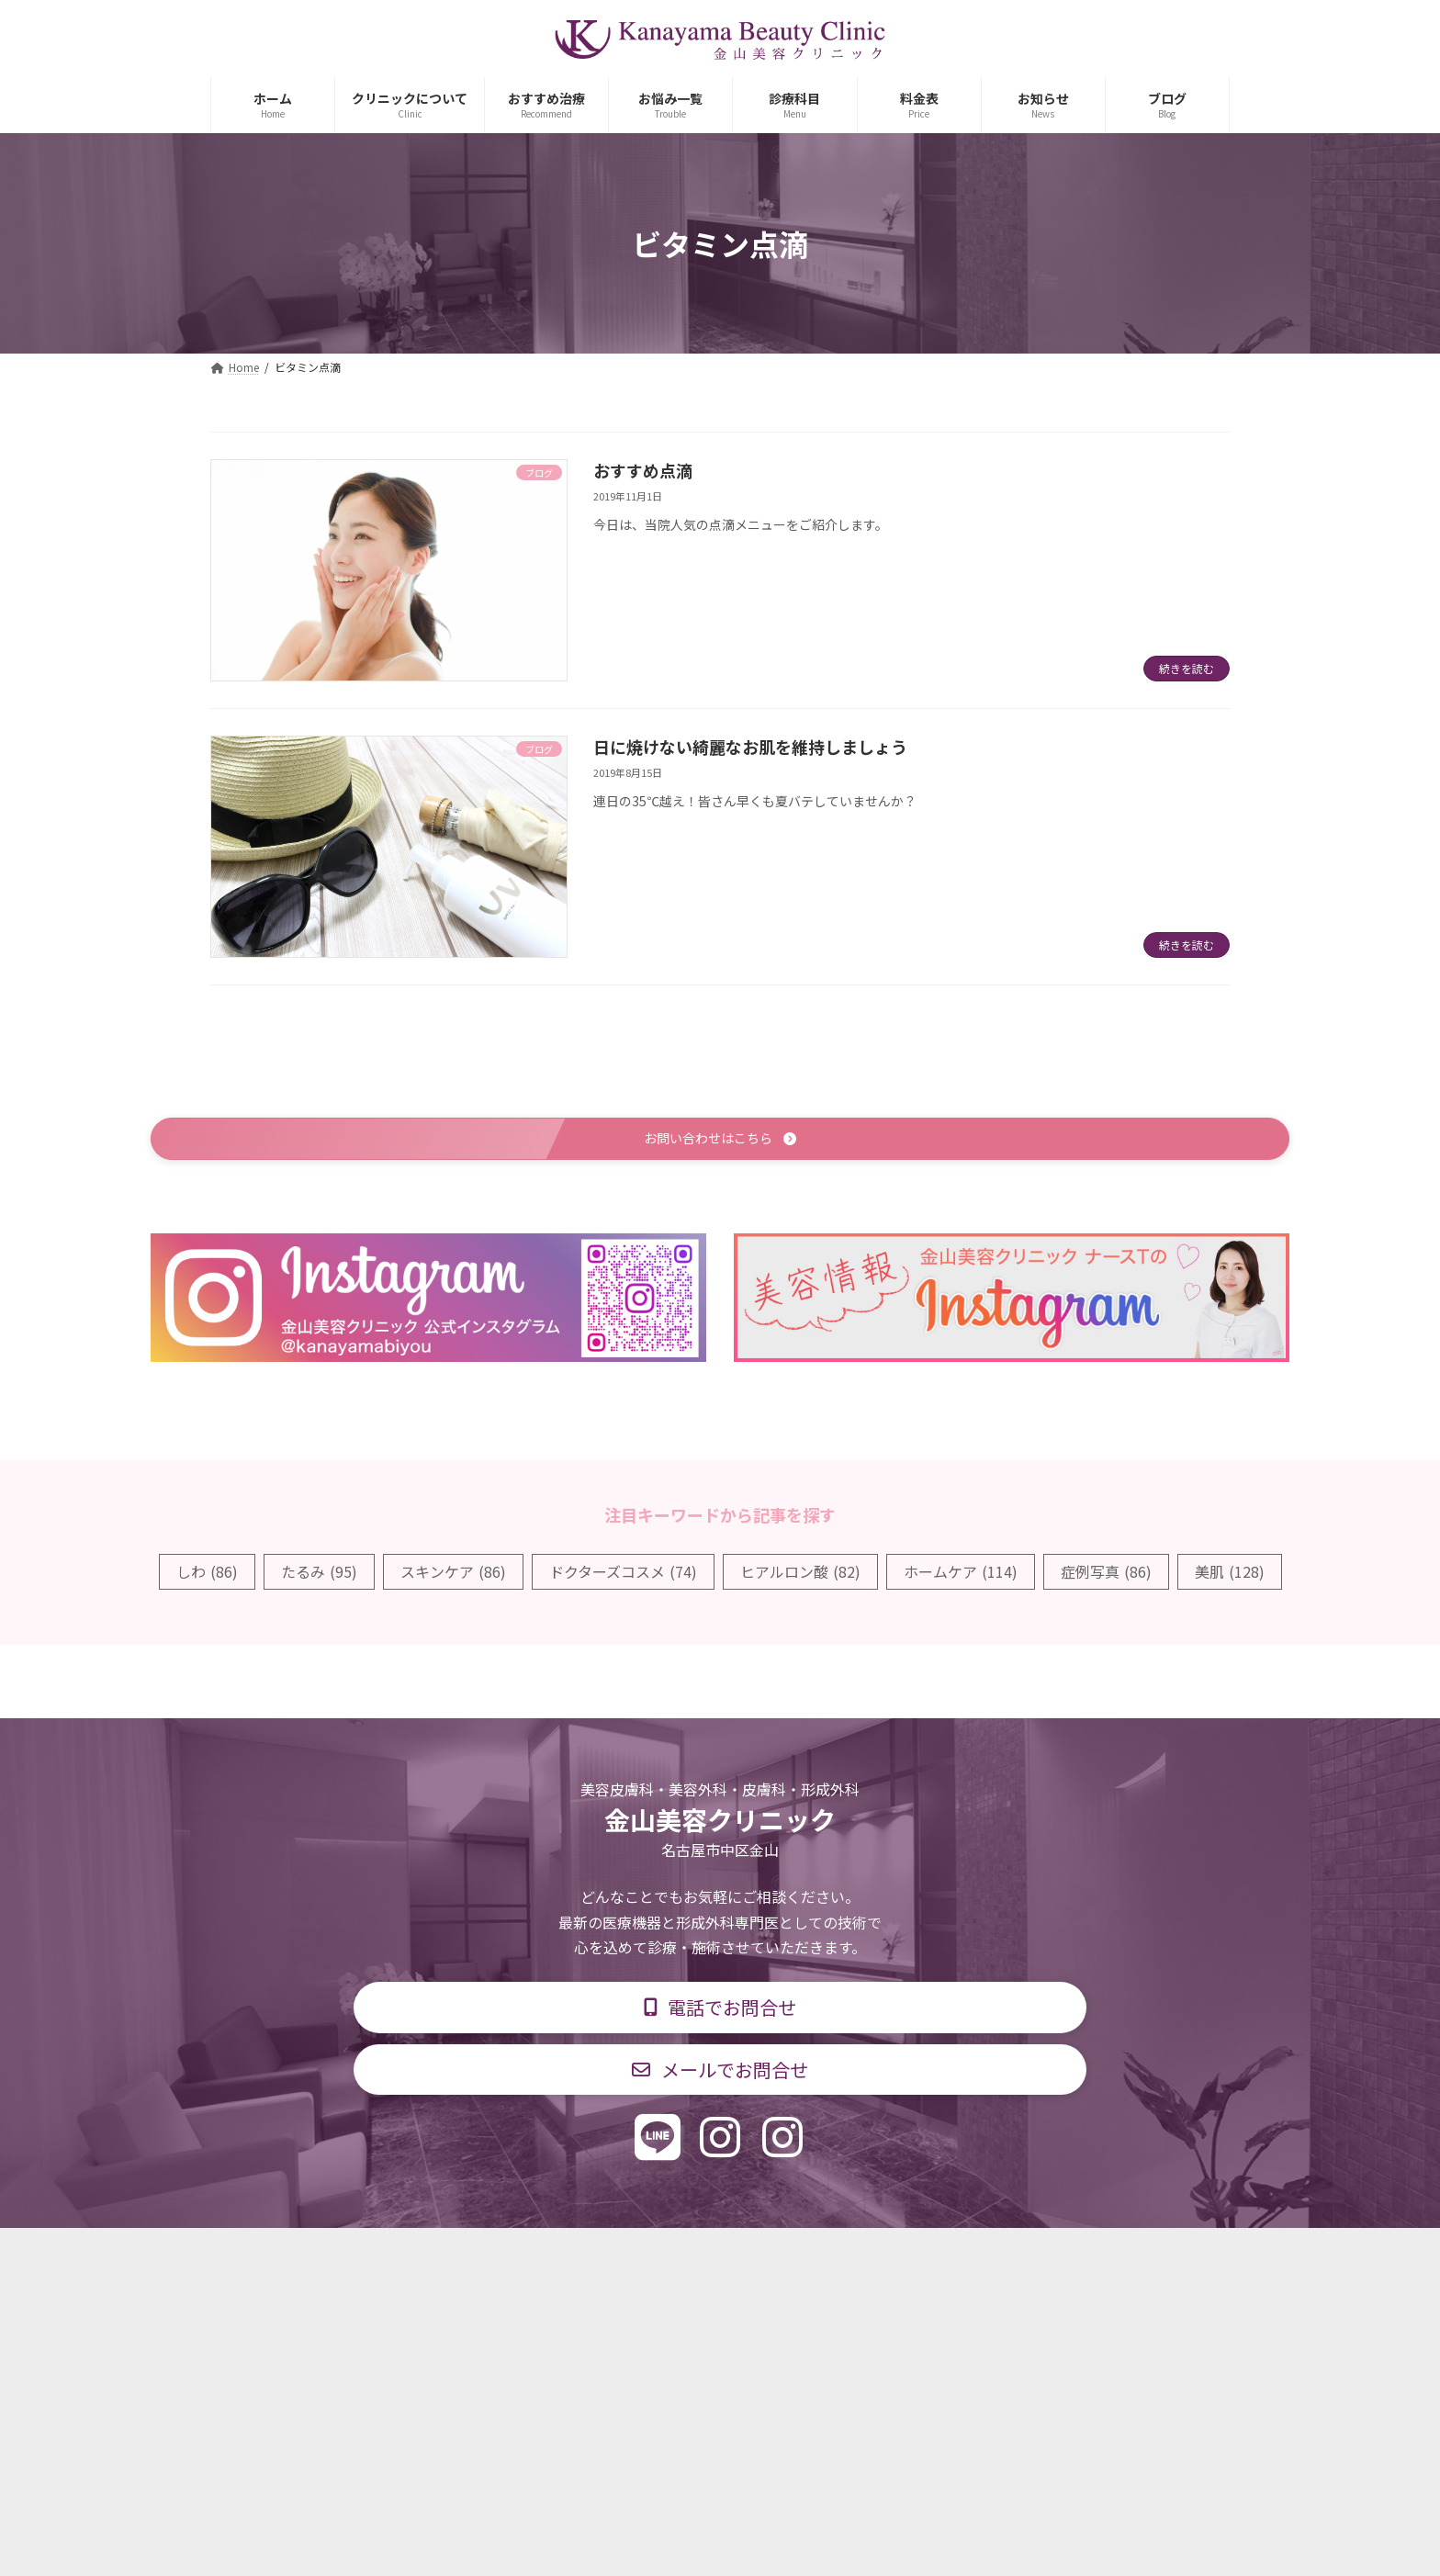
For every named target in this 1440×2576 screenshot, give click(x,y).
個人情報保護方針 (983, 2256)
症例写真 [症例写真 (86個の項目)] (1106, 1574)
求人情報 (863, 2256)
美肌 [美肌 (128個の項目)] (1230, 1574)
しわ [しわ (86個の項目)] (207, 1574)
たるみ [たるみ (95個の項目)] (319, 1574)
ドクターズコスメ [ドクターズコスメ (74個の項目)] (623, 1574)
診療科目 (502, 2256)
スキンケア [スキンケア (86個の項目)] (453, 1574)
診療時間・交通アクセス (641, 2256)
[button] (720, 1140)
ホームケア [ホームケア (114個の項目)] (961, 1574)
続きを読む (1186, 668)
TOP (419, 2256)
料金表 (775, 2256)
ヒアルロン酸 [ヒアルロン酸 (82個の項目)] (800, 1574)
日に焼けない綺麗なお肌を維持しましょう (750, 747)
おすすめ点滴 (642, 470)
